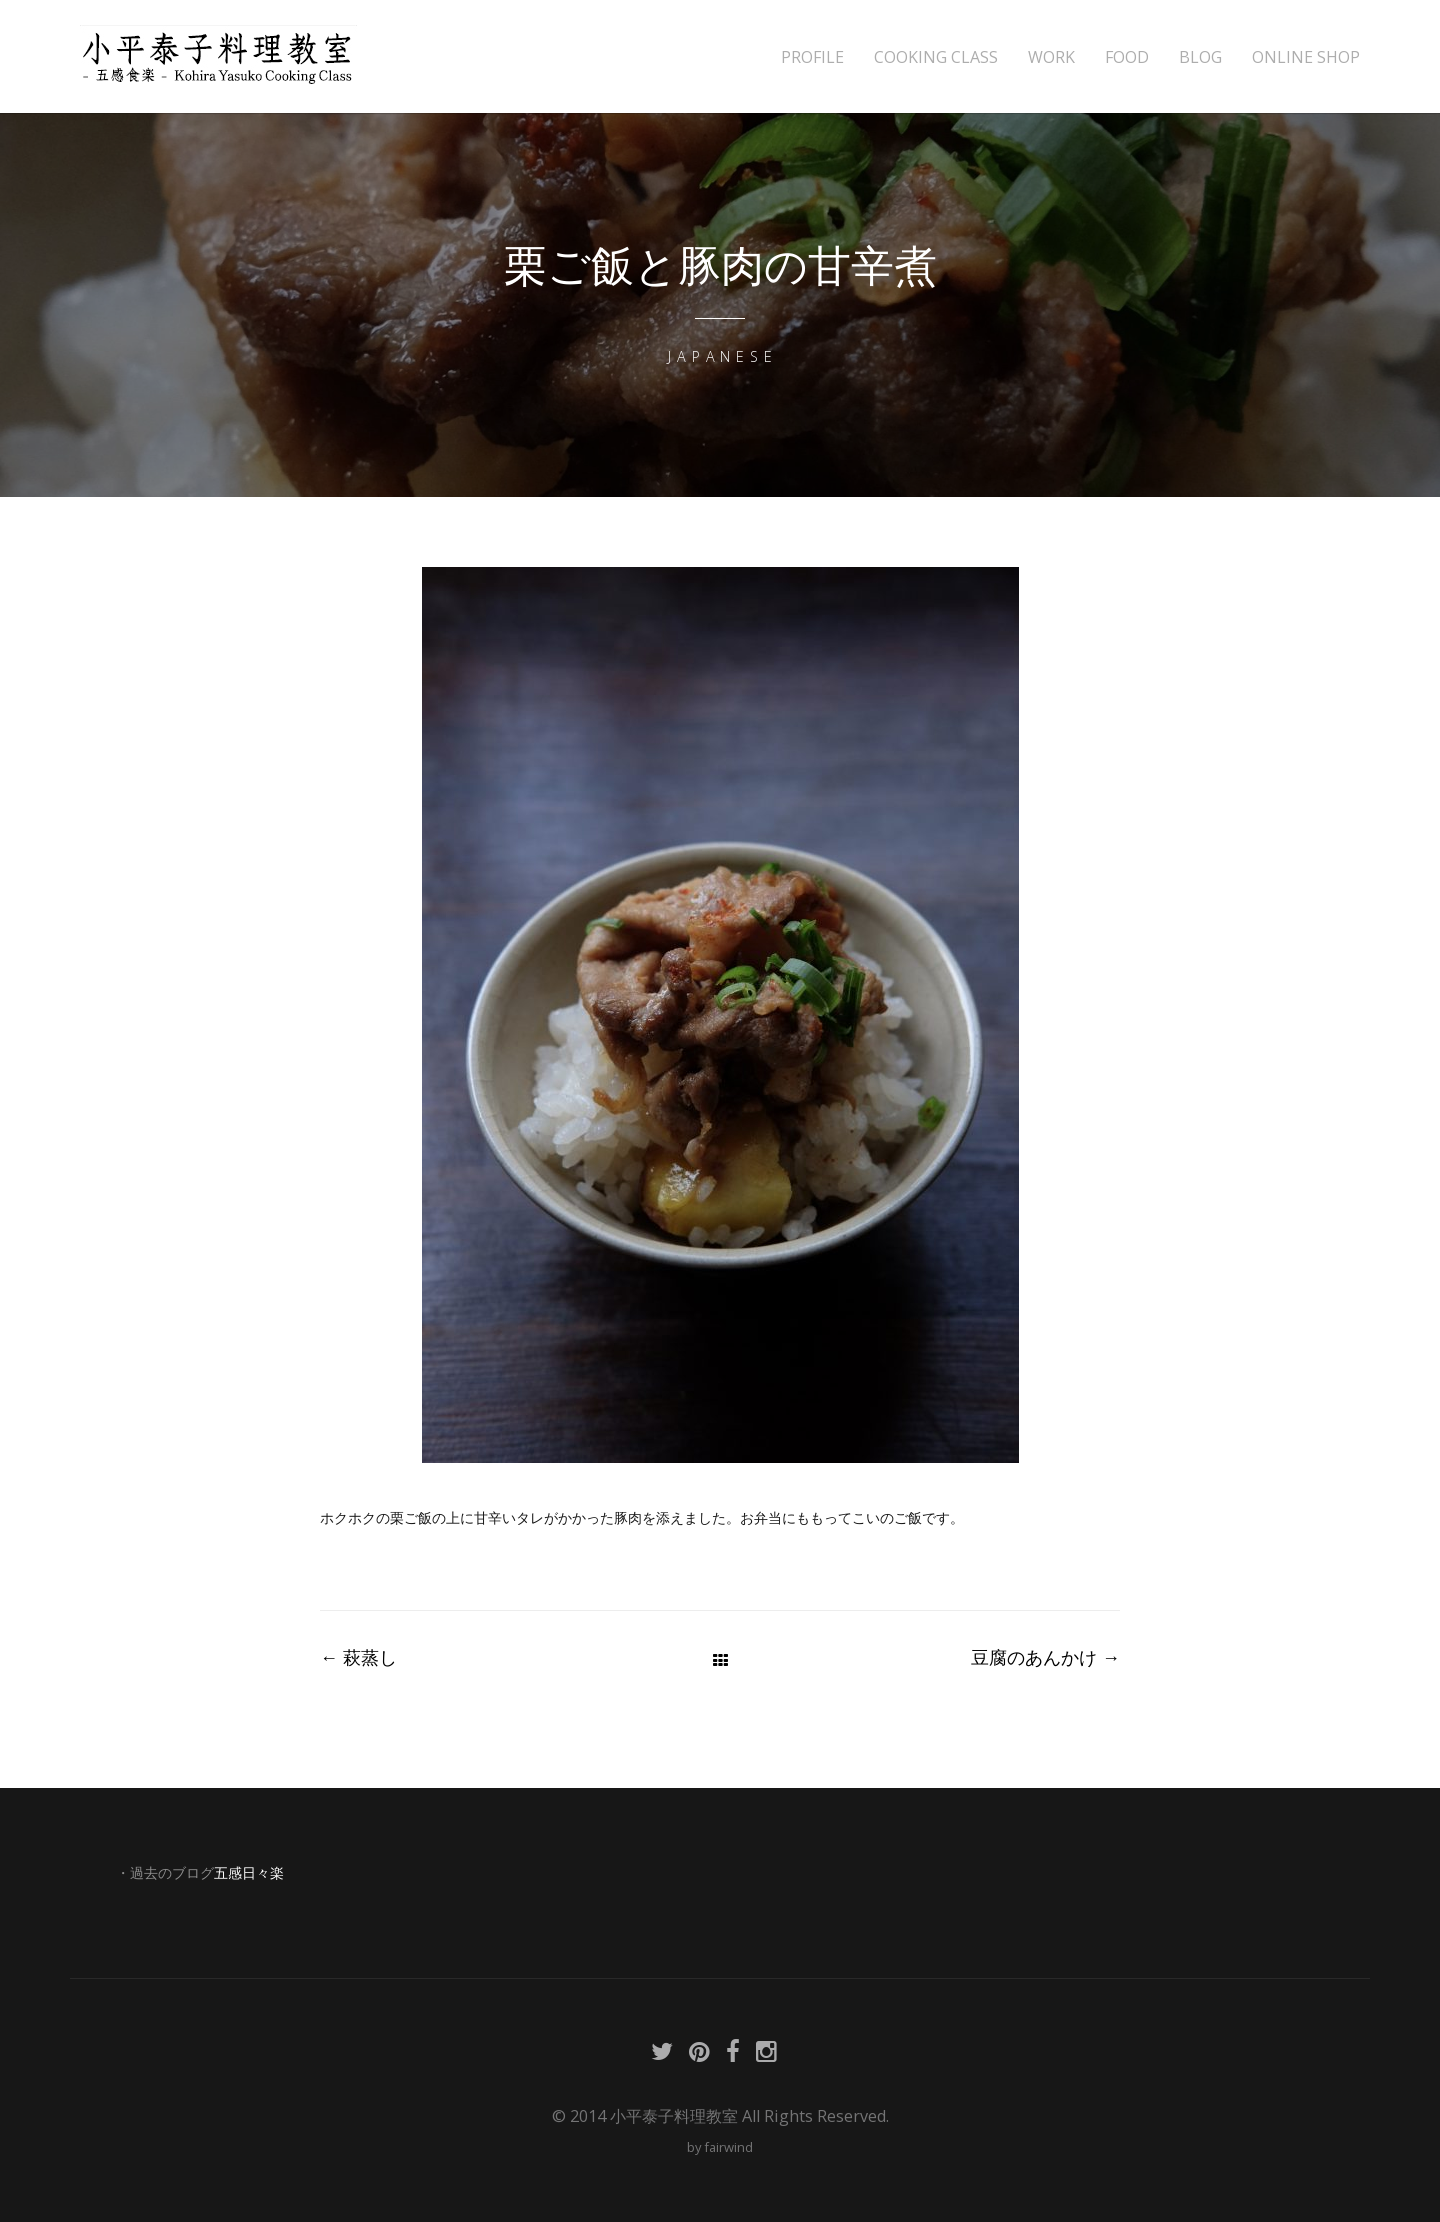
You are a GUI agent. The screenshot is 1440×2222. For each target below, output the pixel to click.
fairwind (728, 2147)
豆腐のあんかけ (1045, 1657)
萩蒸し (358, 1657)
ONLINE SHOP (1306, 57)
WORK (1051, 57)
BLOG (1200, 57)
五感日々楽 (249, 1873)
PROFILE (812, 57)
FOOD (1127, 57)
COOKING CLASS (936, 57)
